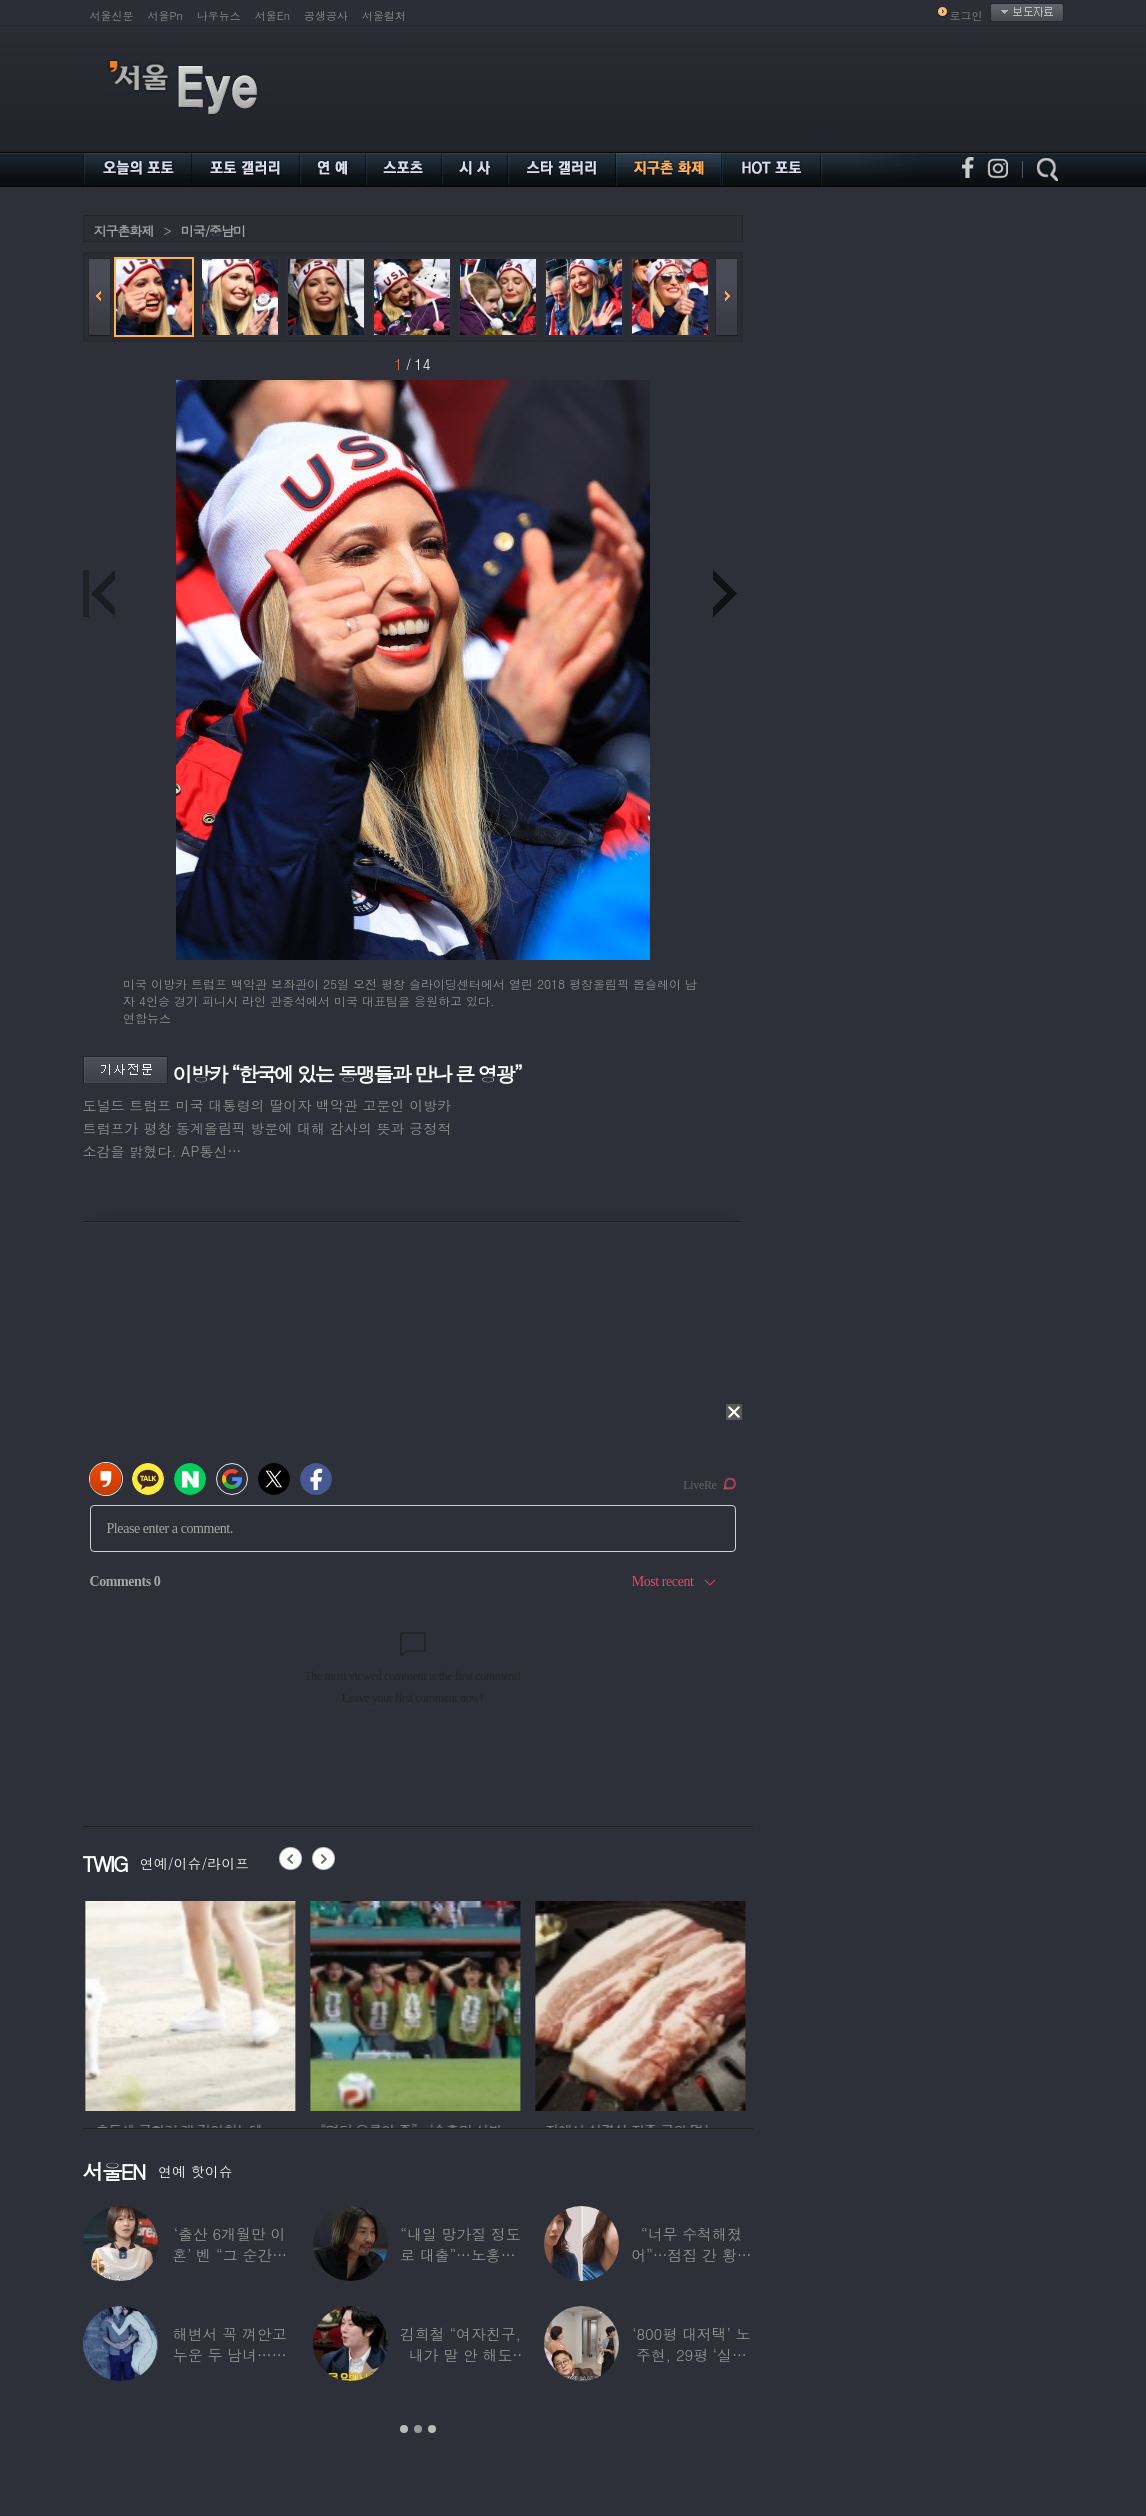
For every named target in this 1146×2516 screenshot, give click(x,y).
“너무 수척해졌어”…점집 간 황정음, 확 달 (691, 2254)
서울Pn (165, 15)
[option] (188, 2003)
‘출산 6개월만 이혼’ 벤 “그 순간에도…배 (229, 2254)
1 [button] (404, 2429)
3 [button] (432, 2429)
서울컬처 (384, 15)
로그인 (966, 15)
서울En (272, 15)
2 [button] (418, 2429)
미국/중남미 (213, 230)
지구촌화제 (124, 230)
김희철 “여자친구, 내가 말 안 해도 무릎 (459, 2354)
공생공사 (326, 15)
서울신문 (112, 15)
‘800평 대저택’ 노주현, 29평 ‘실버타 (691, 2354)
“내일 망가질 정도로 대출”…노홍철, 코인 (459, 2254)
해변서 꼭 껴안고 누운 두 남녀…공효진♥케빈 (229, 2354)
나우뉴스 (219, 15)
